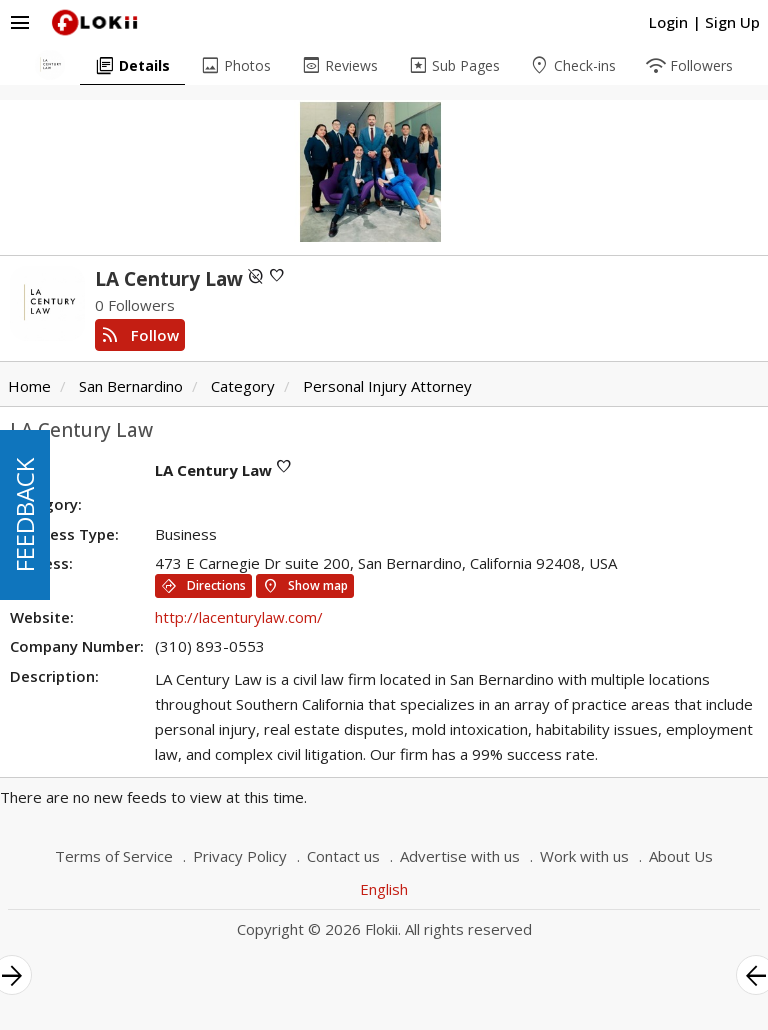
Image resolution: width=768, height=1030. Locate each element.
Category (243, 386)
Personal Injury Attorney (387, 386)
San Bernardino (131, 386)
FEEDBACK (24, 515)
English (384, 889)
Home (29, 386)
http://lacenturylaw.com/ (239, 617)
